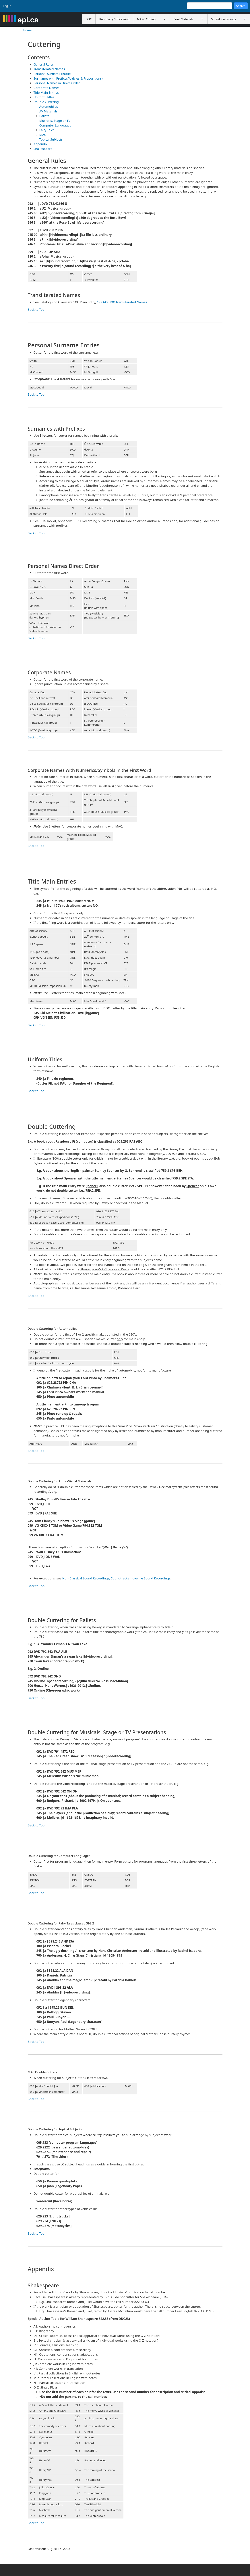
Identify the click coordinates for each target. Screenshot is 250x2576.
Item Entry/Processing (114, 19)
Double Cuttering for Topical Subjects (55, 2129)
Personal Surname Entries (52, 74)
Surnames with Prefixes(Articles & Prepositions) (68, 78)
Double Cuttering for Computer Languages (59, 1856)
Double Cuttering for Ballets (62, 1620)
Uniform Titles (44, 97)
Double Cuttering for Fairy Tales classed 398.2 (61, 1923)
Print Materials (183, 19)
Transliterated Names (49, 69)
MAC (42, 135)
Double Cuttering (46, 102)
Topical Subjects (51, 139)
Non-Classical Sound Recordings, (86, 1578)
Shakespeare (43, 149)
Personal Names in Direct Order (57, 83)
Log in (7, 6)
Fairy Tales (47, 130)
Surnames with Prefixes (56, 428)
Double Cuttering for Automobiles (52, 1328)
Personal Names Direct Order (63, 565)
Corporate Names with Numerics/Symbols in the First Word (89, 770)
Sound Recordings (223, 19)
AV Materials (48, 111)
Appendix (40, 144)
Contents (39, 57)
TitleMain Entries (52, 881)
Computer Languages (55, 125)
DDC (89, 19)
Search (240, 6)
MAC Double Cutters (42, 2072)
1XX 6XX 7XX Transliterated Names (122, 302)
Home (27, 30)
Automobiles (48, 106)
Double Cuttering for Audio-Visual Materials (59, 1481)
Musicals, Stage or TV (54, 120)
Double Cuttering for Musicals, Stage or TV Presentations (97, 1732)
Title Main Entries (46, 92)
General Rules (44, 64)
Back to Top (36, 309)
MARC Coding (146, 19)
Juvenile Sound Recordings (150, 1578)
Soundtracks (120, 1578)
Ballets (44, 116)
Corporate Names (46, 88)
